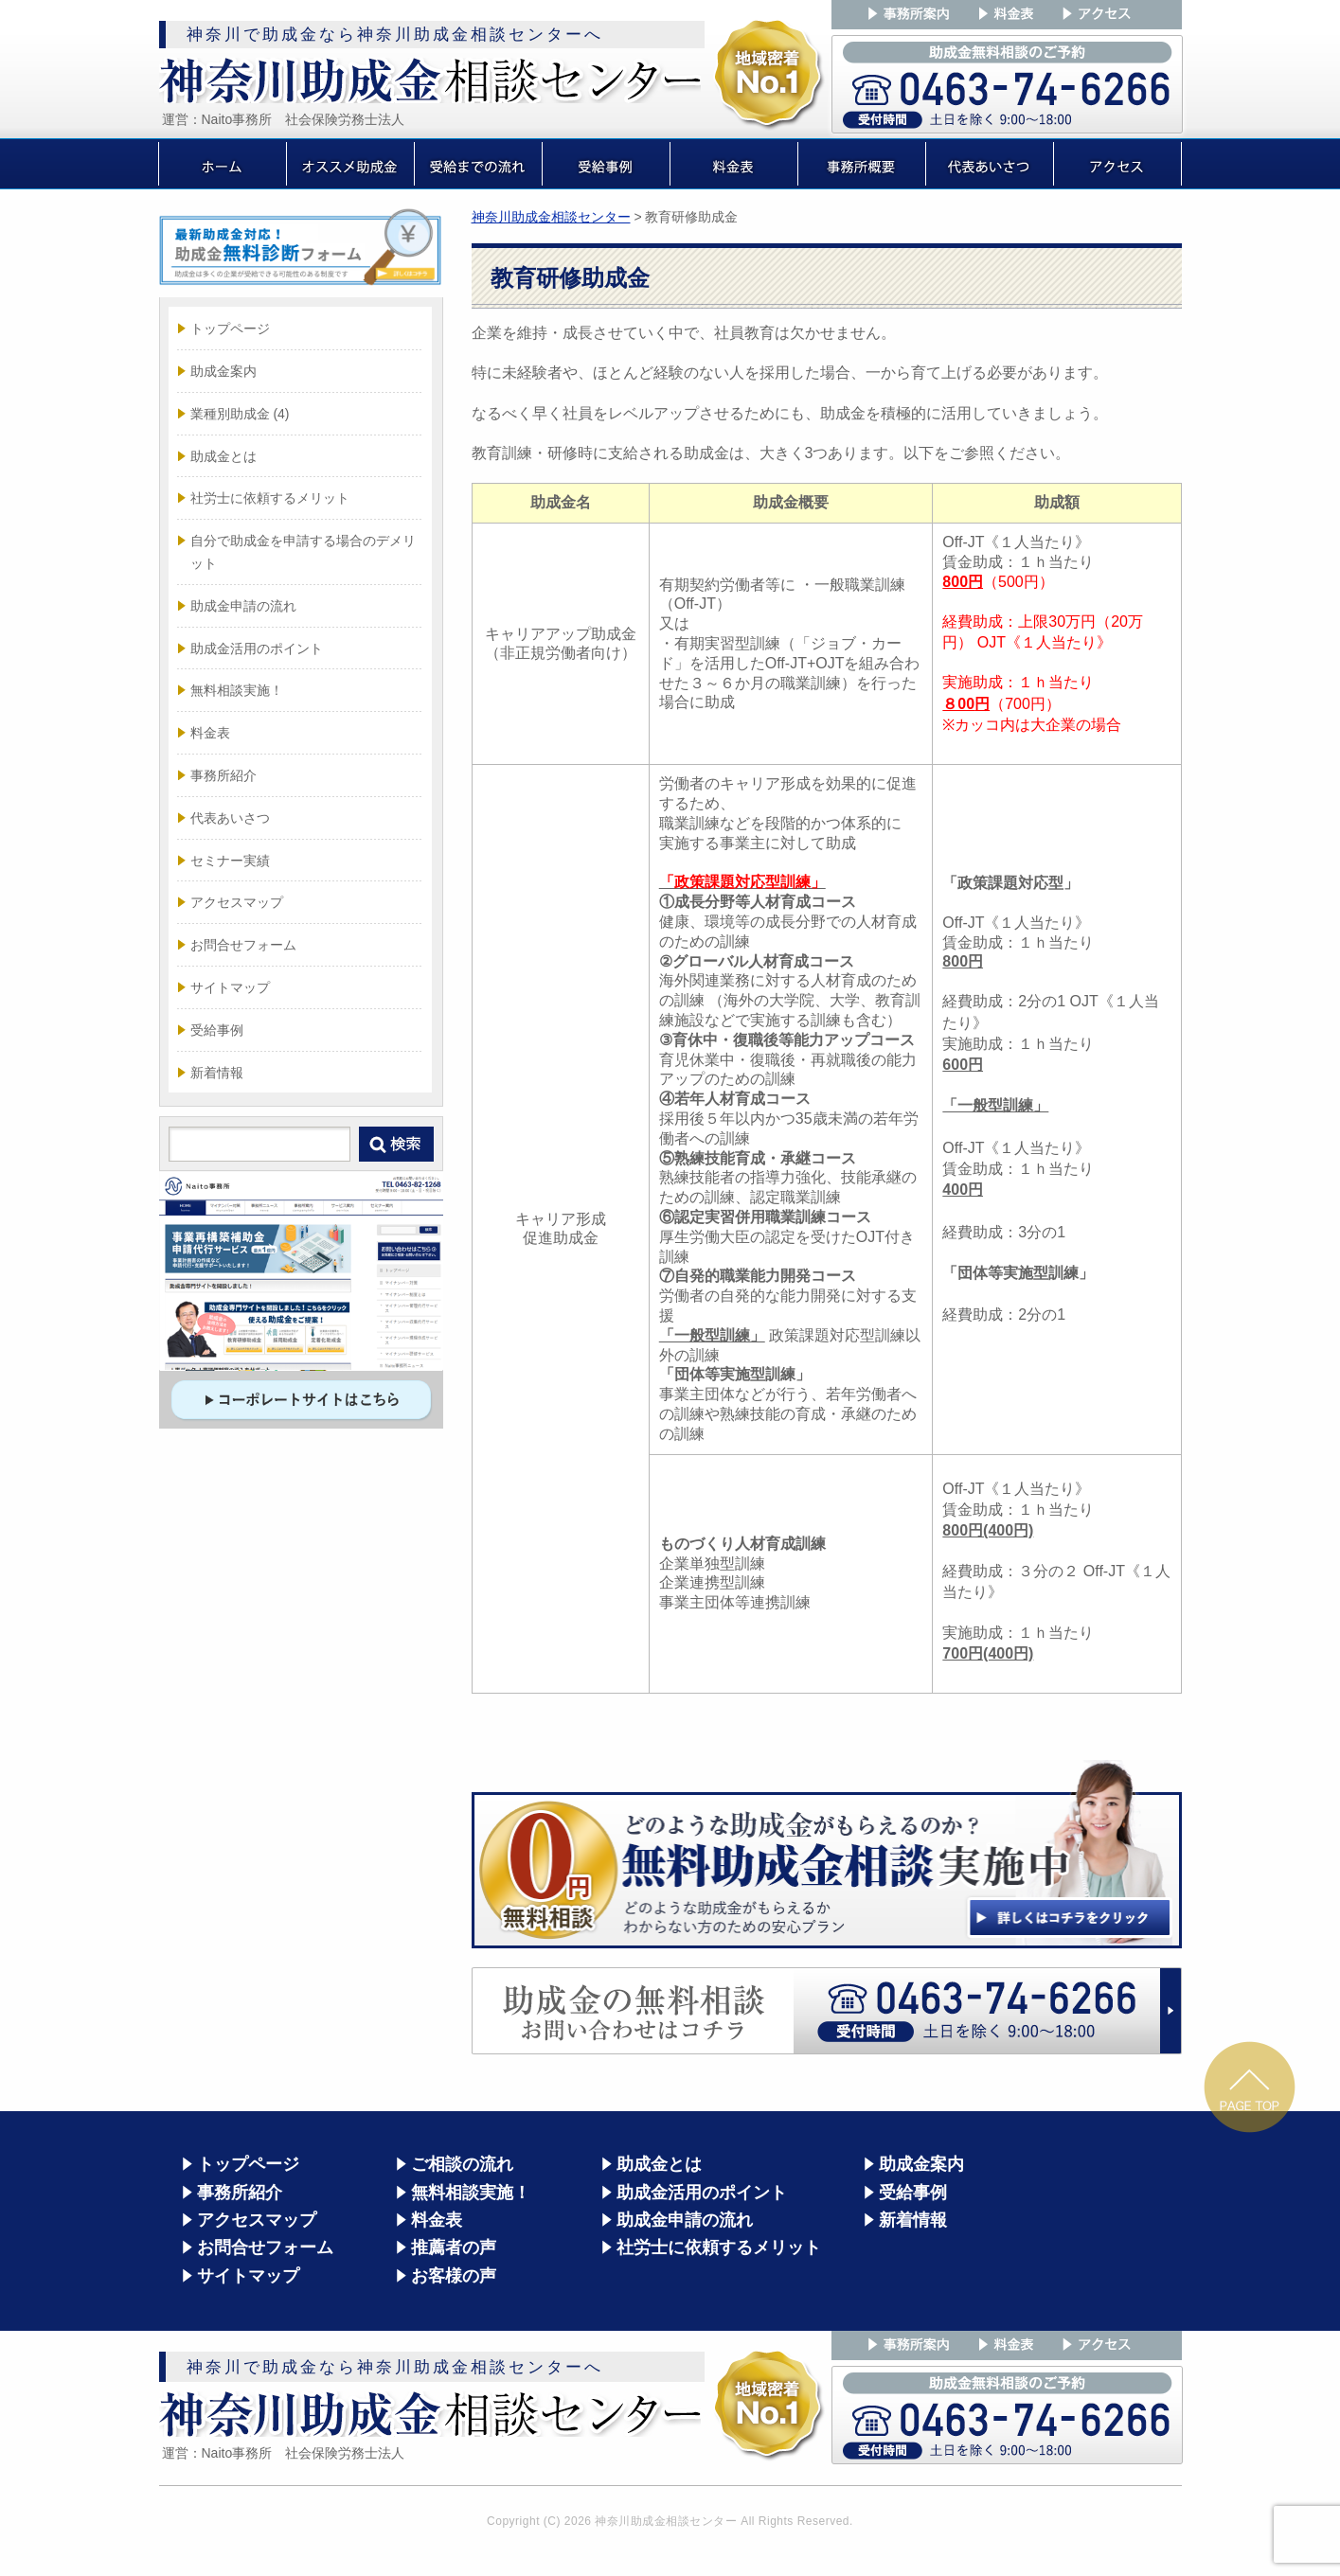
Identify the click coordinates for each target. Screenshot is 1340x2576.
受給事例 (216, 1030)
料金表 (210, 732)
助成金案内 (223, 371)
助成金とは (223, 456)
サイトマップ (230, 987)
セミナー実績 (230, 860)
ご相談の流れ (462, 2164)
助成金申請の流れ (243, 605)
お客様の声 (453, 2275)
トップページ (230, 328)
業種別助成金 (240, 413)
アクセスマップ (236, 902)
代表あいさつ (230, 818)
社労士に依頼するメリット (269, 498)
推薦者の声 (453, 2247)
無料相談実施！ (236, 690)
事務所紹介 (223, 775)
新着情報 (216, 1072)
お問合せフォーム (243, 944)
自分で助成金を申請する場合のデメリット (303, 552)
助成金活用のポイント (256, 648)
